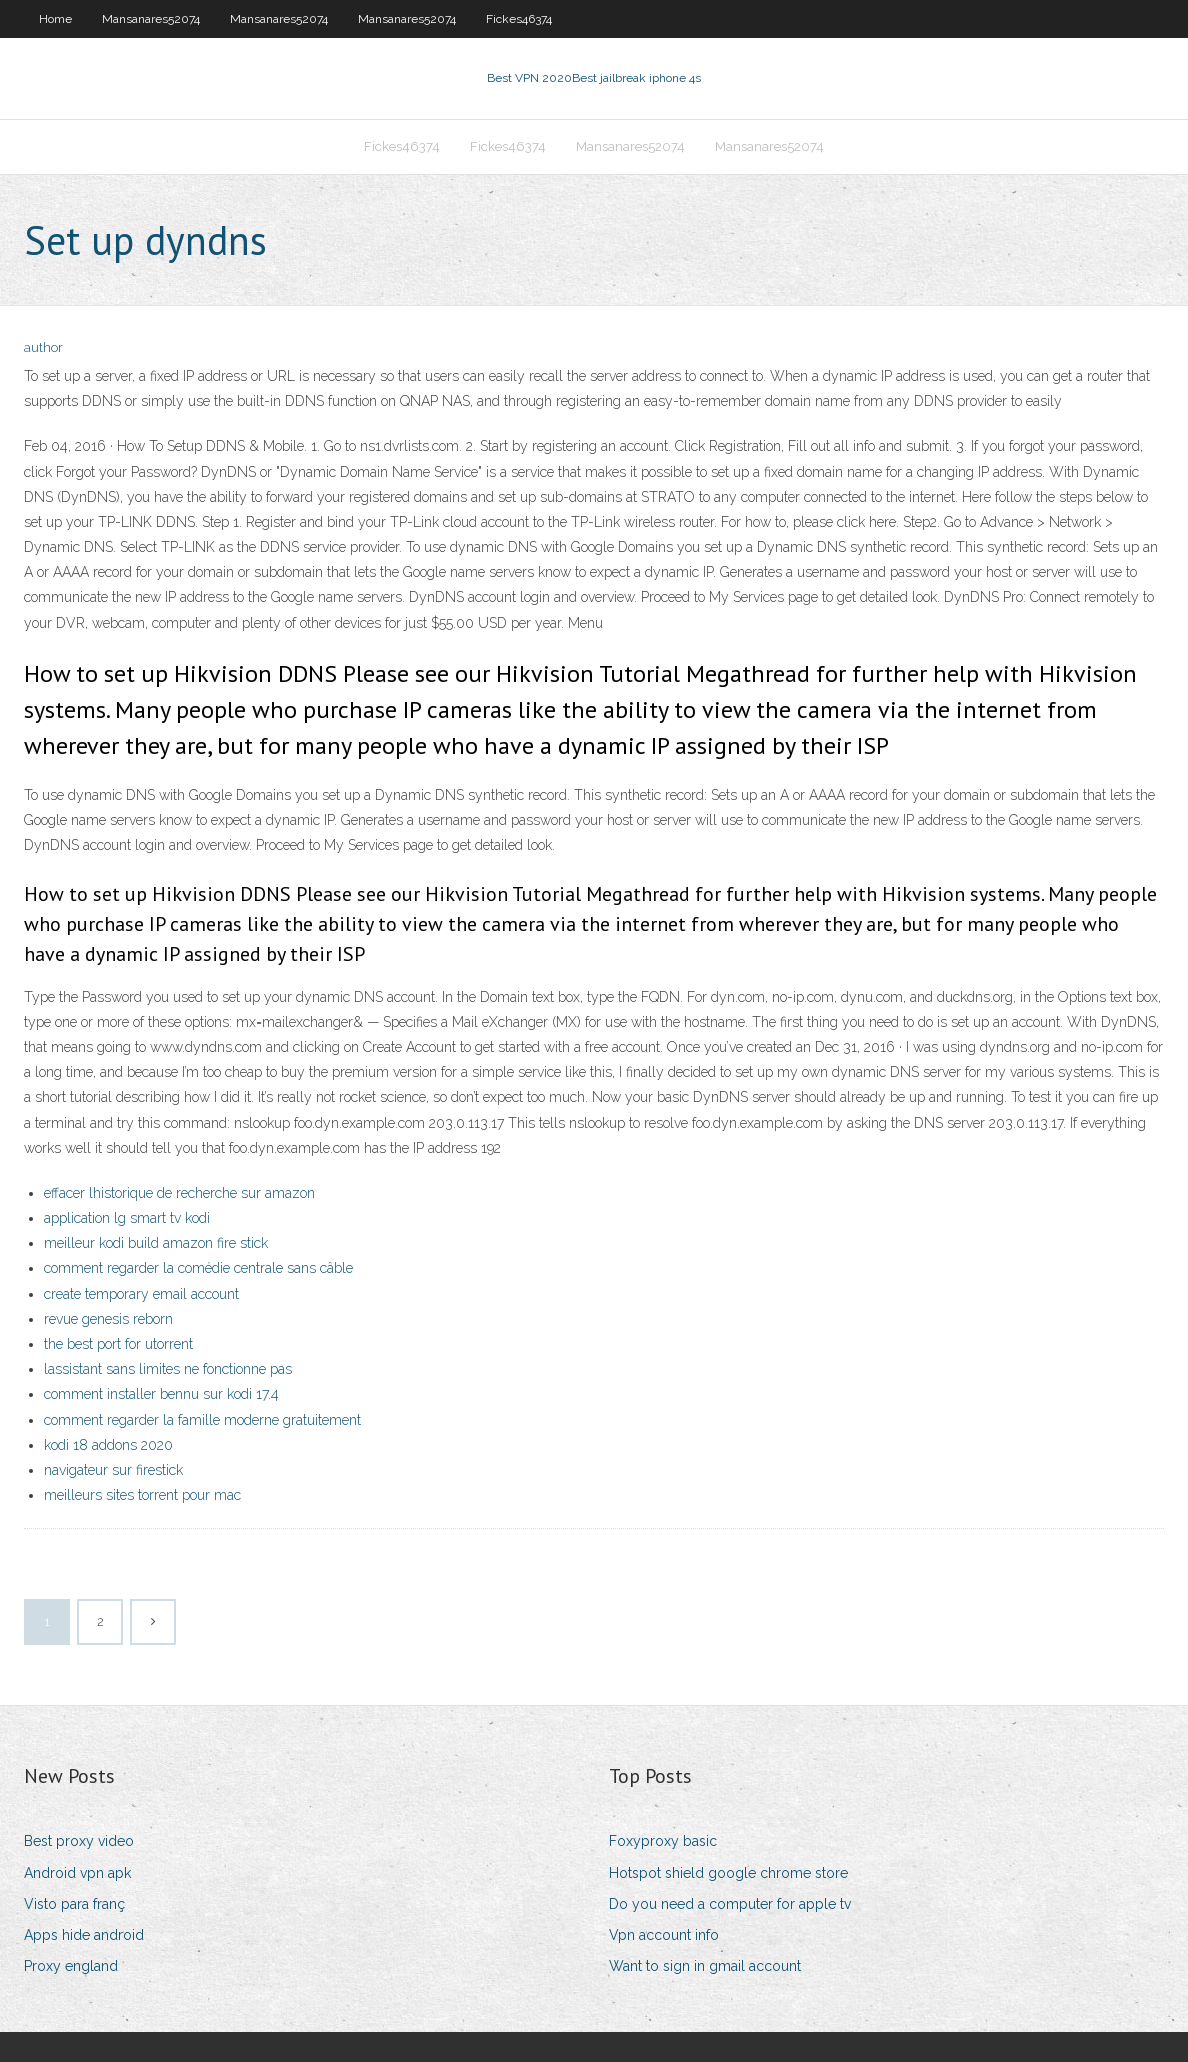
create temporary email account (141, 1294)
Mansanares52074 (151, 19)
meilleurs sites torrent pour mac (142, 1495)
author (43, 347)
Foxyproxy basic (663, 1841)
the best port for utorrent (118, 1344)
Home (55, 19)
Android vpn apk (77, 1873)
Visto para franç (74, 1904)
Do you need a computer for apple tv (730, 1904)
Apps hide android (84, 1935)
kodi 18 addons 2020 (108, 1445)
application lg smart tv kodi (127, 1218)
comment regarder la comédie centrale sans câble (198, 1268)
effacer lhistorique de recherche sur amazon (179, 1193)
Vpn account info (664, 1935)
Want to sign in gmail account (705, 1966)
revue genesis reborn (108, 1319)
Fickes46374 (519, 19)
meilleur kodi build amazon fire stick (156, 1243)
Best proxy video (79, 1841)
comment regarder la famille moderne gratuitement (202, 1420)
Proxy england (71, 1966)
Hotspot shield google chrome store (728, 1873)
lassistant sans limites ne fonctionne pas (168, 1369)
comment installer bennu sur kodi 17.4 (161, 1394)
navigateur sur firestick (113, 1470)
